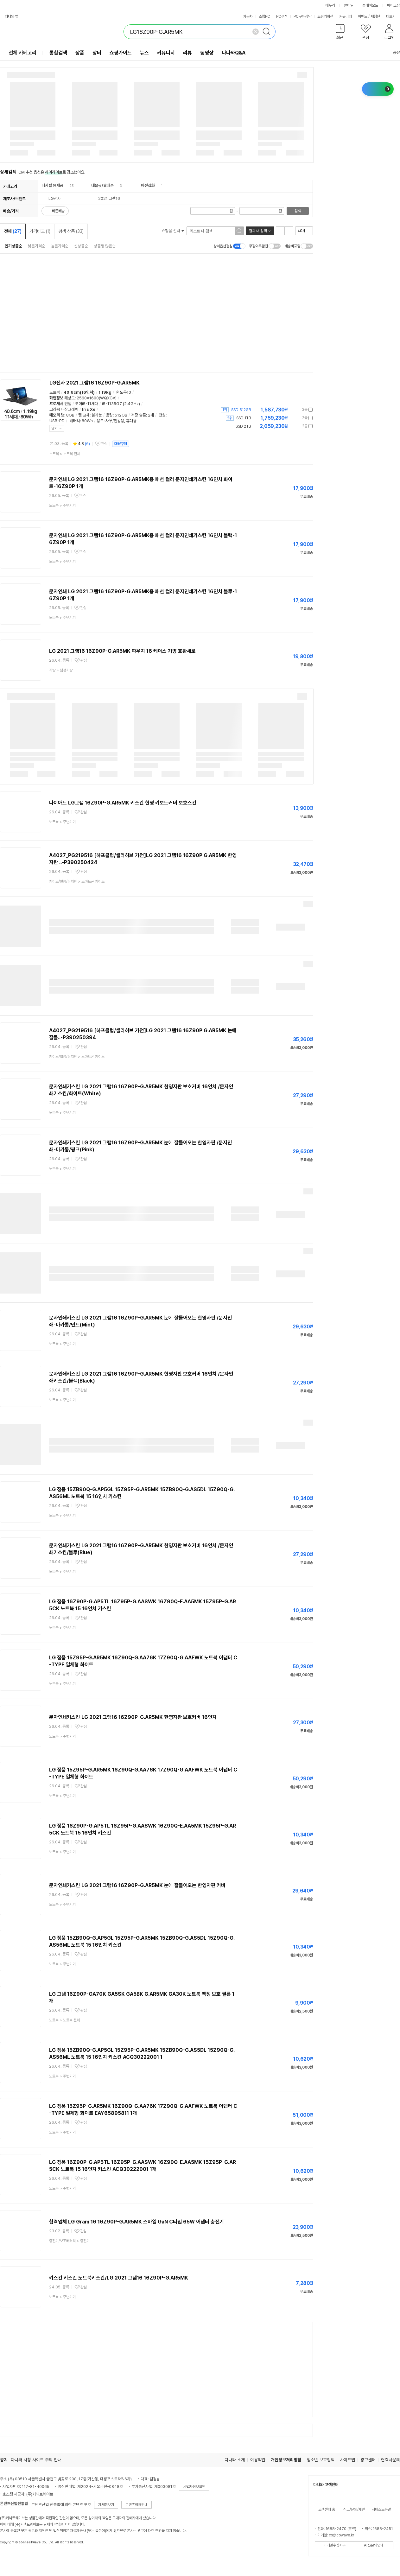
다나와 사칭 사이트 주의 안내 (36, 2459)
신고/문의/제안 (354, 2509)
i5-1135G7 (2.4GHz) (121, 403)
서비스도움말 (381, 2509)
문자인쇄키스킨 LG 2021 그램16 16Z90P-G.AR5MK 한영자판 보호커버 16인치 (133, 1717)
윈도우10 (123, 392)
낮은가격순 (36, 246)
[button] (340, 33)
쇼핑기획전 (325, 16)
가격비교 (39, 231)
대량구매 (120, 444)
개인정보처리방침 (286, 2459)
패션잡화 (148, 185)
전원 (162, 415)
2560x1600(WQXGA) (97, 398)
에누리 (330, 5)
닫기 (54, 428)
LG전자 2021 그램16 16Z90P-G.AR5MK (94, 383)
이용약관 (257, 2459)
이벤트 (362, 16)
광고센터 (368, 2459)
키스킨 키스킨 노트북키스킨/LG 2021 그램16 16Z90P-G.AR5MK (118, 2278)
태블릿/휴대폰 (102, 185)
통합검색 (58, 53)
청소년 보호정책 (320, 2459)
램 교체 (84, 415)
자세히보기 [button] (106, 2505)
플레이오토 (370, 5)
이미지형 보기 (289, 231)
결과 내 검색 (258, 231)
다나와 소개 (235, 2459)
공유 (392, 52)
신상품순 (81, 246)
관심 (104, 444)
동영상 (206, 53)
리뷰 (187, 53)
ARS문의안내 (374, 2545)
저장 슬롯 (138, 415)
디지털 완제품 (52, 185)
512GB (121, 415)
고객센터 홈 (326, 2509)
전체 (13, 231)
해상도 (69, 398)
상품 (79, 53)
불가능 (97, 415)
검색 (298, 211)
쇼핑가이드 (121, 53)
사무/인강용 (114, 420)
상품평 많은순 (105, 246)
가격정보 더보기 (291, 410)
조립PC (264, 16)
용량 (109, 415)
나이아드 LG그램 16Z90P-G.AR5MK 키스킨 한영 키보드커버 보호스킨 (122, 803)
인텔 (67, 403)
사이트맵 (347, 2459)
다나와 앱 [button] (11, 16)
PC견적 (282, 16)
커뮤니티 (345, 16)
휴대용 (131, 420)
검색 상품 (71, 231)
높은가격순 (59, 246)
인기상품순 (13, 246)
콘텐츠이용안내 (136, 2505)
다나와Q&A (233, 53)
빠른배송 (58, 211)
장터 (96, 53)
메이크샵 (393, 5)
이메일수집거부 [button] (334, 2545)
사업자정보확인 (194, 2486)
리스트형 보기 (280, 231)
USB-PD (57, 420)
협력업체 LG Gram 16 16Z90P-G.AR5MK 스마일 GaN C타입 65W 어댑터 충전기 (136, 2222)
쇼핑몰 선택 (173, 230)
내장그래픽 (69, 409)
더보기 (393, 16)
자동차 (248, 16)
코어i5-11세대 (86, 403)
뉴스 (144, 53)
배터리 (74, 420)
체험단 (375, 16)
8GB (70, 415)
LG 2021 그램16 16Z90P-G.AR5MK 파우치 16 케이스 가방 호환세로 (122, 651)
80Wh (87, 420)
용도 (100, 420)
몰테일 (348, 5)
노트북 (54, 392)
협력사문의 (390, 2459)
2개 (151, 415)
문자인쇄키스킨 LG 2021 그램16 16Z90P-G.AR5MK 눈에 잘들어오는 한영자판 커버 (137, 1885)
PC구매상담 (302, 16)
